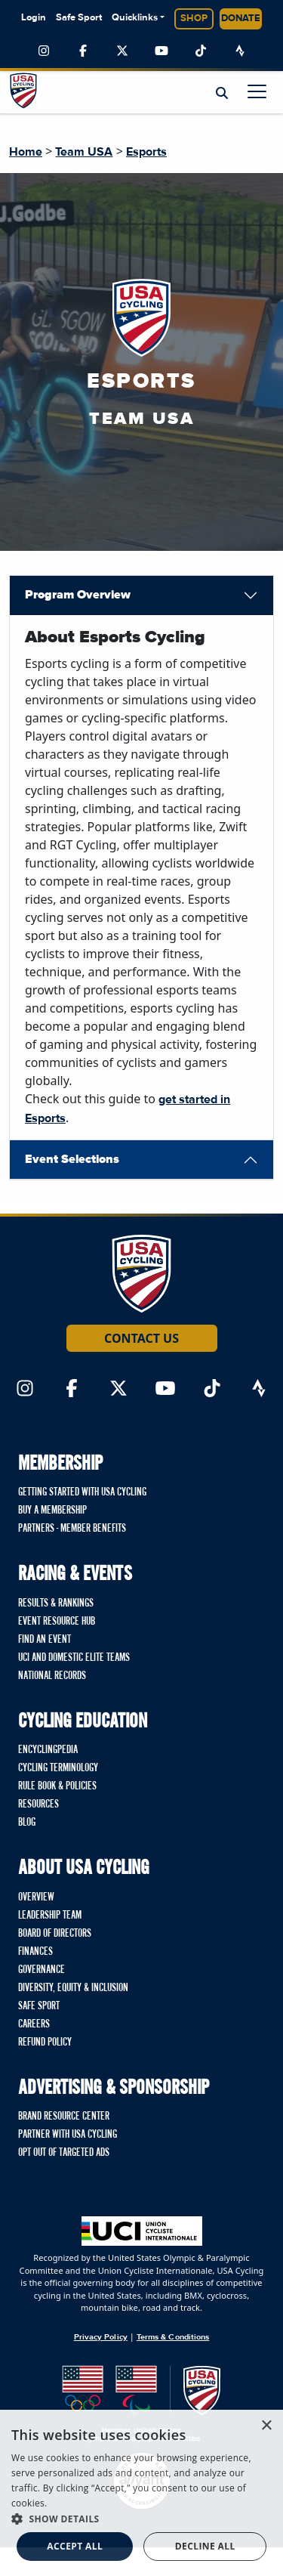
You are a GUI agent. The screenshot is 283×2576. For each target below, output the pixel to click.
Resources (38, 1804)
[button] (141, 2518)
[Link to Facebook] (83, 51)
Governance (41, 1970)
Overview (36, 1897)
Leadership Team (50, 1915)
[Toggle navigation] (257, 91)
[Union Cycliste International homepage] (142, 2231)
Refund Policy (45, 2042)
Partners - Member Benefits (72, 1528)
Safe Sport (79, 18)
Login (33, 18)
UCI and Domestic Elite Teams (74, 1658)
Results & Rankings (56, 1603)
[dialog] (141, 2493)
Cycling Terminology (58, 1768)
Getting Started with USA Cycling (82, 1492)
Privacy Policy (101, 2337)
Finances (35, 1952)
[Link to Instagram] (43, 51)
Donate (240, 18)
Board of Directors (54, 1933)
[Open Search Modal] (222, 93)
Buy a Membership (52, 1510)
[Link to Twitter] (122, 51)
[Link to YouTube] (161, 51)
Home (25, 152)
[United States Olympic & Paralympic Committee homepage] (141, 2404)
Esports (146, 152)
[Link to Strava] (240, 51)
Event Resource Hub (56, 1621)
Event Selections (72, 1159)
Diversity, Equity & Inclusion (73, 1988)
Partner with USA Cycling (67, 2134)
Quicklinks (135, 18)
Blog (26, 1822)
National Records (52, 1676)
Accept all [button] (75, 2546)
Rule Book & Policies (57, 1786)
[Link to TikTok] (200, 51)
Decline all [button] (205, 2546)
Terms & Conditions (173, 2337)
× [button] (266, 2426)
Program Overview (78, 595)
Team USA (83, 152)
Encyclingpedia (48, 1750)
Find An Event (44, 1639)
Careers (34, 2024)
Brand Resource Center (63, 2116)
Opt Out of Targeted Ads (63, 2153)
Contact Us (141, 1338)
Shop (194, 18)
